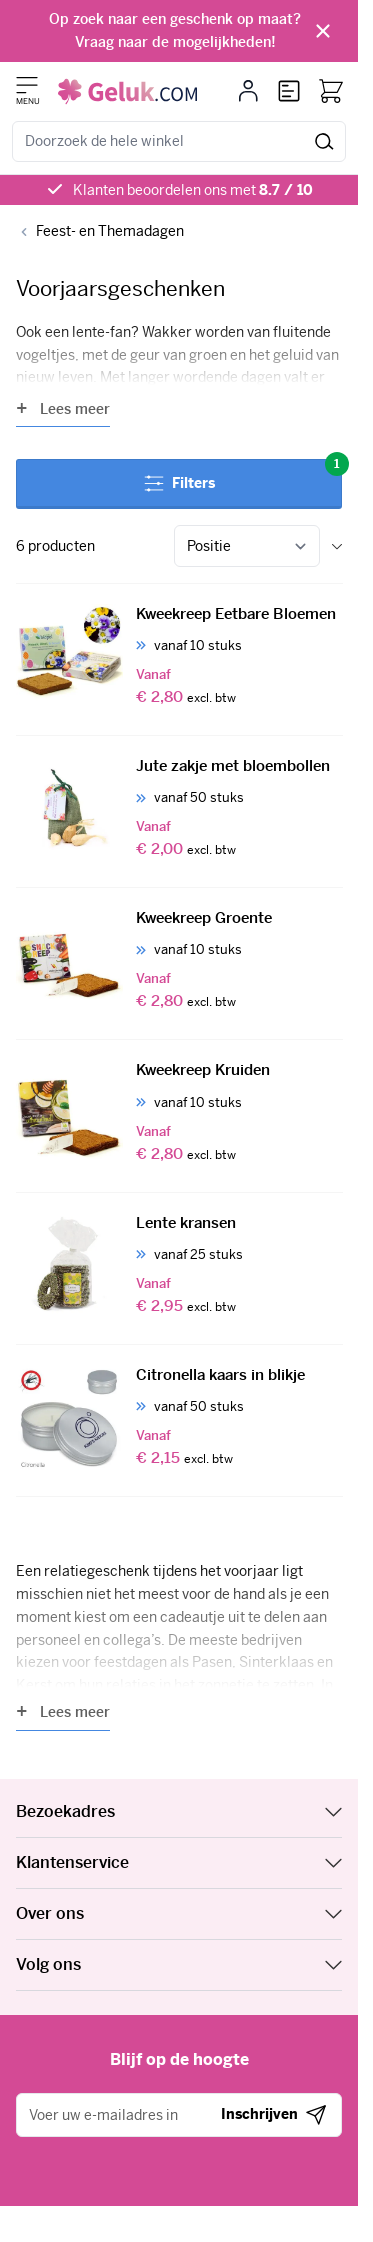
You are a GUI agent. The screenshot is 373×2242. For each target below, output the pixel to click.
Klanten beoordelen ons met (193, 190)
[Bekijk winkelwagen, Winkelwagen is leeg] (331, 91)
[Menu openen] (27, 85)
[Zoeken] (324, 141)
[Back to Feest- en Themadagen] (100, 231)
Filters (243, 475)
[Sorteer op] (247, 546)
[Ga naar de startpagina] (127, 91)
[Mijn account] (248, 91)
